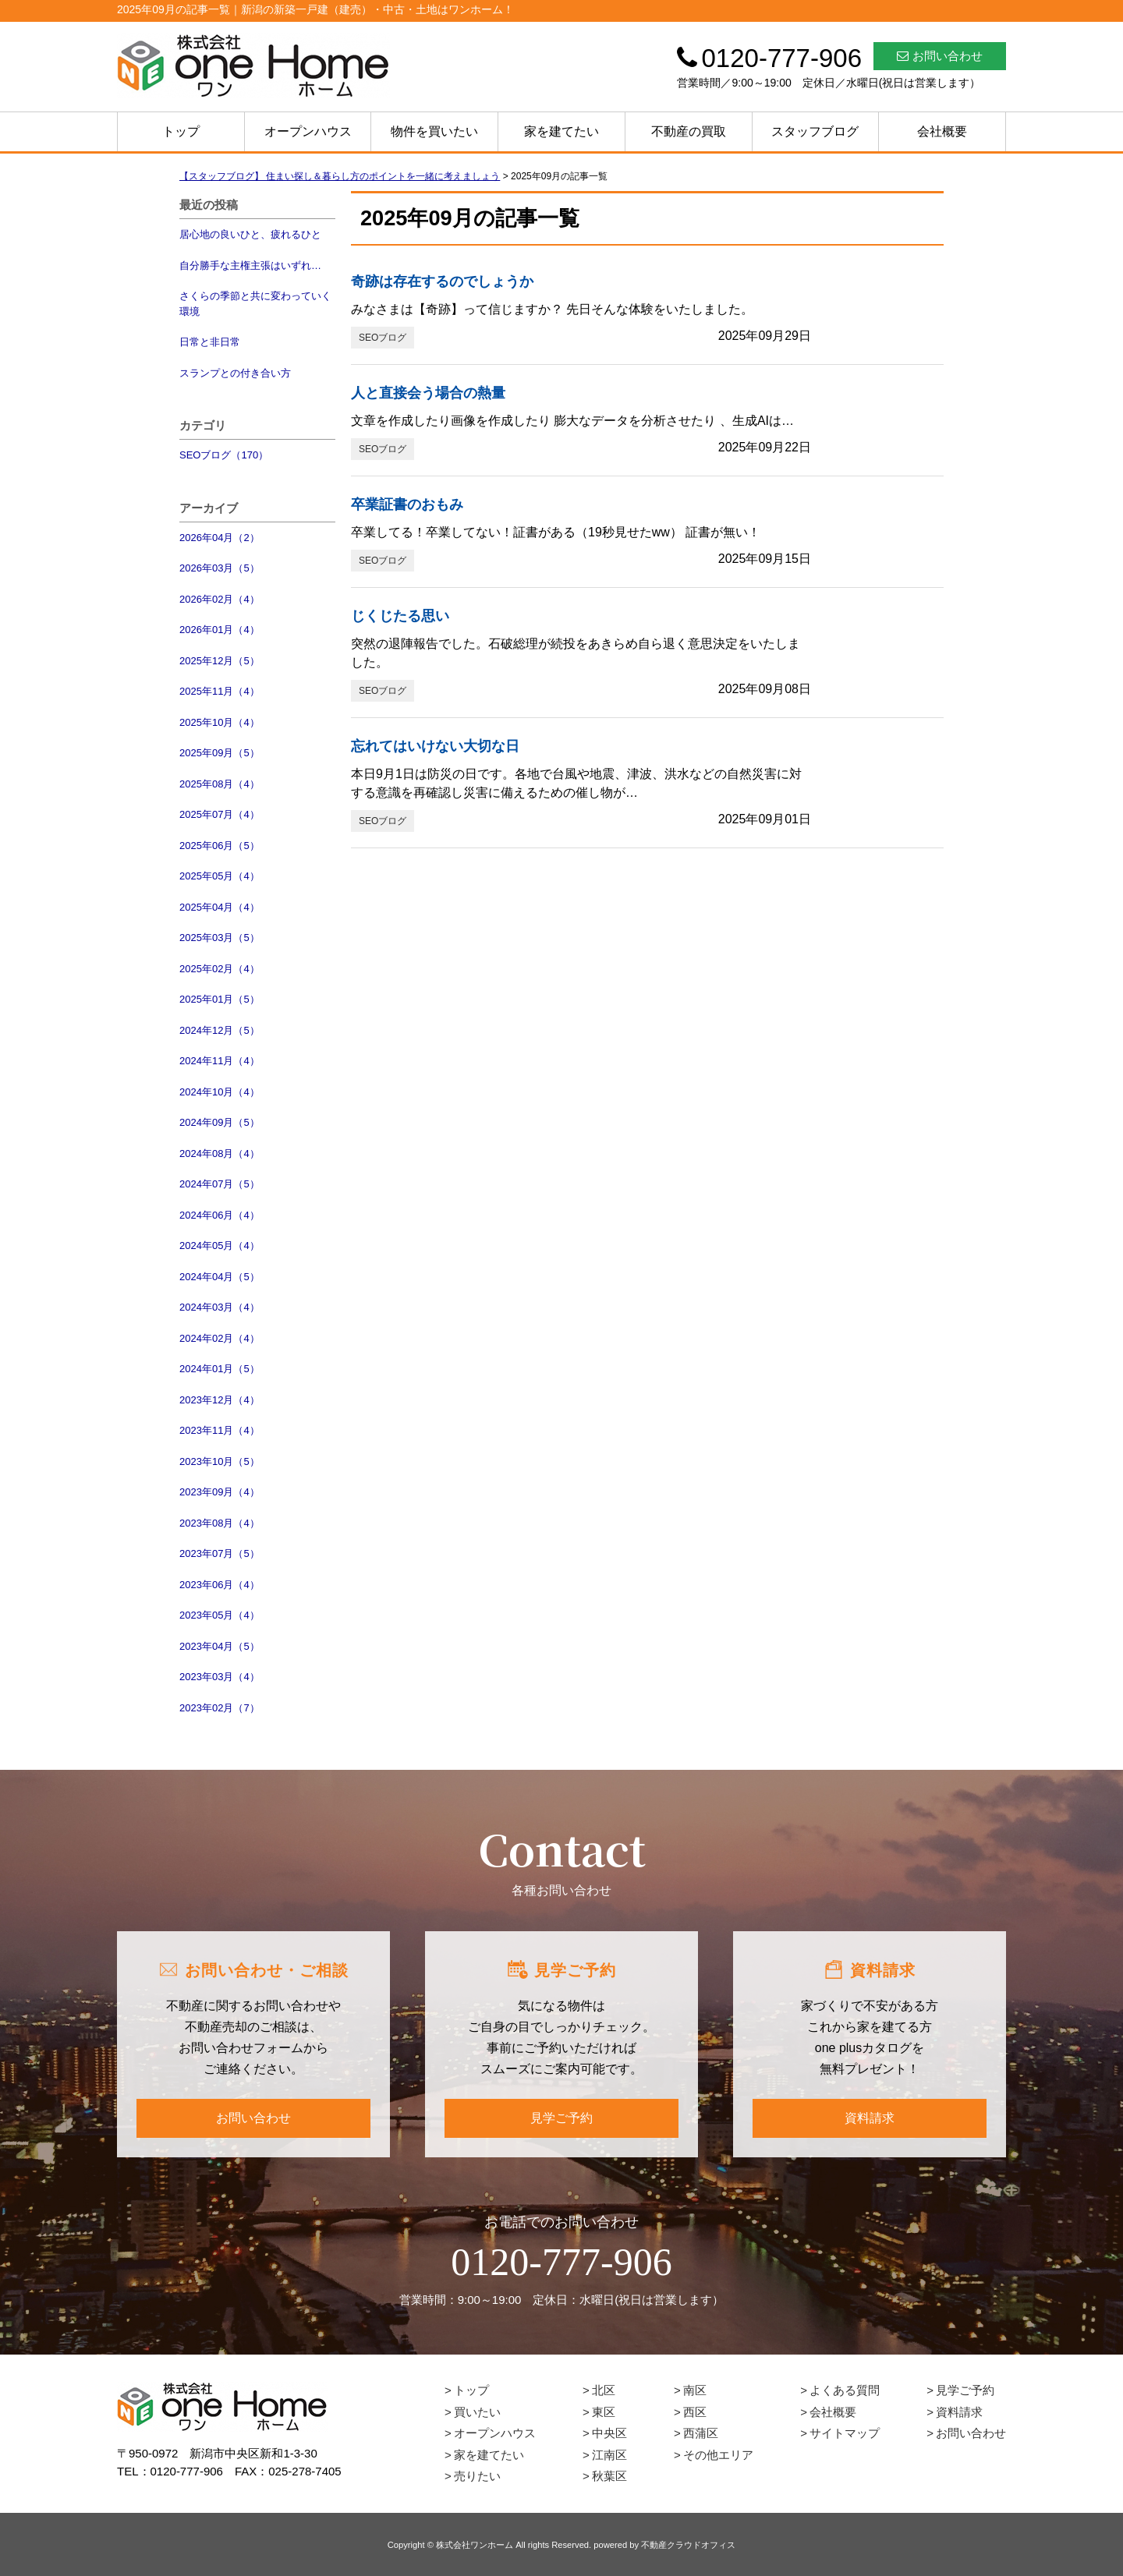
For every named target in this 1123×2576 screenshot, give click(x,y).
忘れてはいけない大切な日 (435, 746)
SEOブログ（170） (223, 455)
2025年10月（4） (219, 722)
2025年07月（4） (219, 814)
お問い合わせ (940, 55)
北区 (603, 2390)
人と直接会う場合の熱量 (428, 393)
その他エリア (718, 2454)
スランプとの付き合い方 (235, 373)
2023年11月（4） (219, 1430)
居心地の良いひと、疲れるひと (250, 234)
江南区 (609, 2454)
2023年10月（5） (219, 1461)
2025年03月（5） (219, 937)
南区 (695, 2390)
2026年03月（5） (219, 568)
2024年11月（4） (219, 1061)
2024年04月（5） (219, 1277)
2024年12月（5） (219, 1030)
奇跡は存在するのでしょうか (442, 281)
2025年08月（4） (219, 784)
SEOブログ (382, 337)
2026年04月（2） (219, 537)
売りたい (477, 2475)
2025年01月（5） (219, 999)
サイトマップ (844, 2433)
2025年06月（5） (219, 845)
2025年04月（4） (219, 907)
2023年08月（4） (219, 1523)
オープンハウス (308, 131)
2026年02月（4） (219, 599)
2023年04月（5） (219, 1646)
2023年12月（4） (219, 1400)
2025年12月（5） (219, 661)
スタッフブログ (815, 131)
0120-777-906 (561, 2262)
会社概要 (942, 131)
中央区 (609, 2433)
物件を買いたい (434, 131)
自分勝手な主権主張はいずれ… (250, 265)
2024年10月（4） (219, 1092)
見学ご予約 (561, 2118)
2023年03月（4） (219, 1677)
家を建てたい (561, 131)
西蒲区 (700, 2433)
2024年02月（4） (219, 1338)
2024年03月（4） (219, 1307)
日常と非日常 (209, 342)
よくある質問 (844, 2390)
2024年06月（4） (219, 1215)
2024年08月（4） (219, 1153)
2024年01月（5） (219, 1369)
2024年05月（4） (219, 1245)
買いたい (477, 2412)
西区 (695, 2412)
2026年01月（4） (219, 629)
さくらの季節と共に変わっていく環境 (255, 303)
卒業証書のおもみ (407, 504)
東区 (603, 2412)
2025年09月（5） (219, 753)
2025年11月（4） (219, 691)
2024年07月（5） (219, 1184)
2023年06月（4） (219, 1585)
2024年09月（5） (219, 1122)
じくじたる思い (400, 616)
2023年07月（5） (219, 1553)
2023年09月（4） (219, 1492)
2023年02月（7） (219, 1708)
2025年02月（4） (219, 969)
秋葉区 (609, 2475)
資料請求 (870, 2118)
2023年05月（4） (219, 1615)
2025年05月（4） (219, 876)
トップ (181, 131)
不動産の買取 (688, 131)
